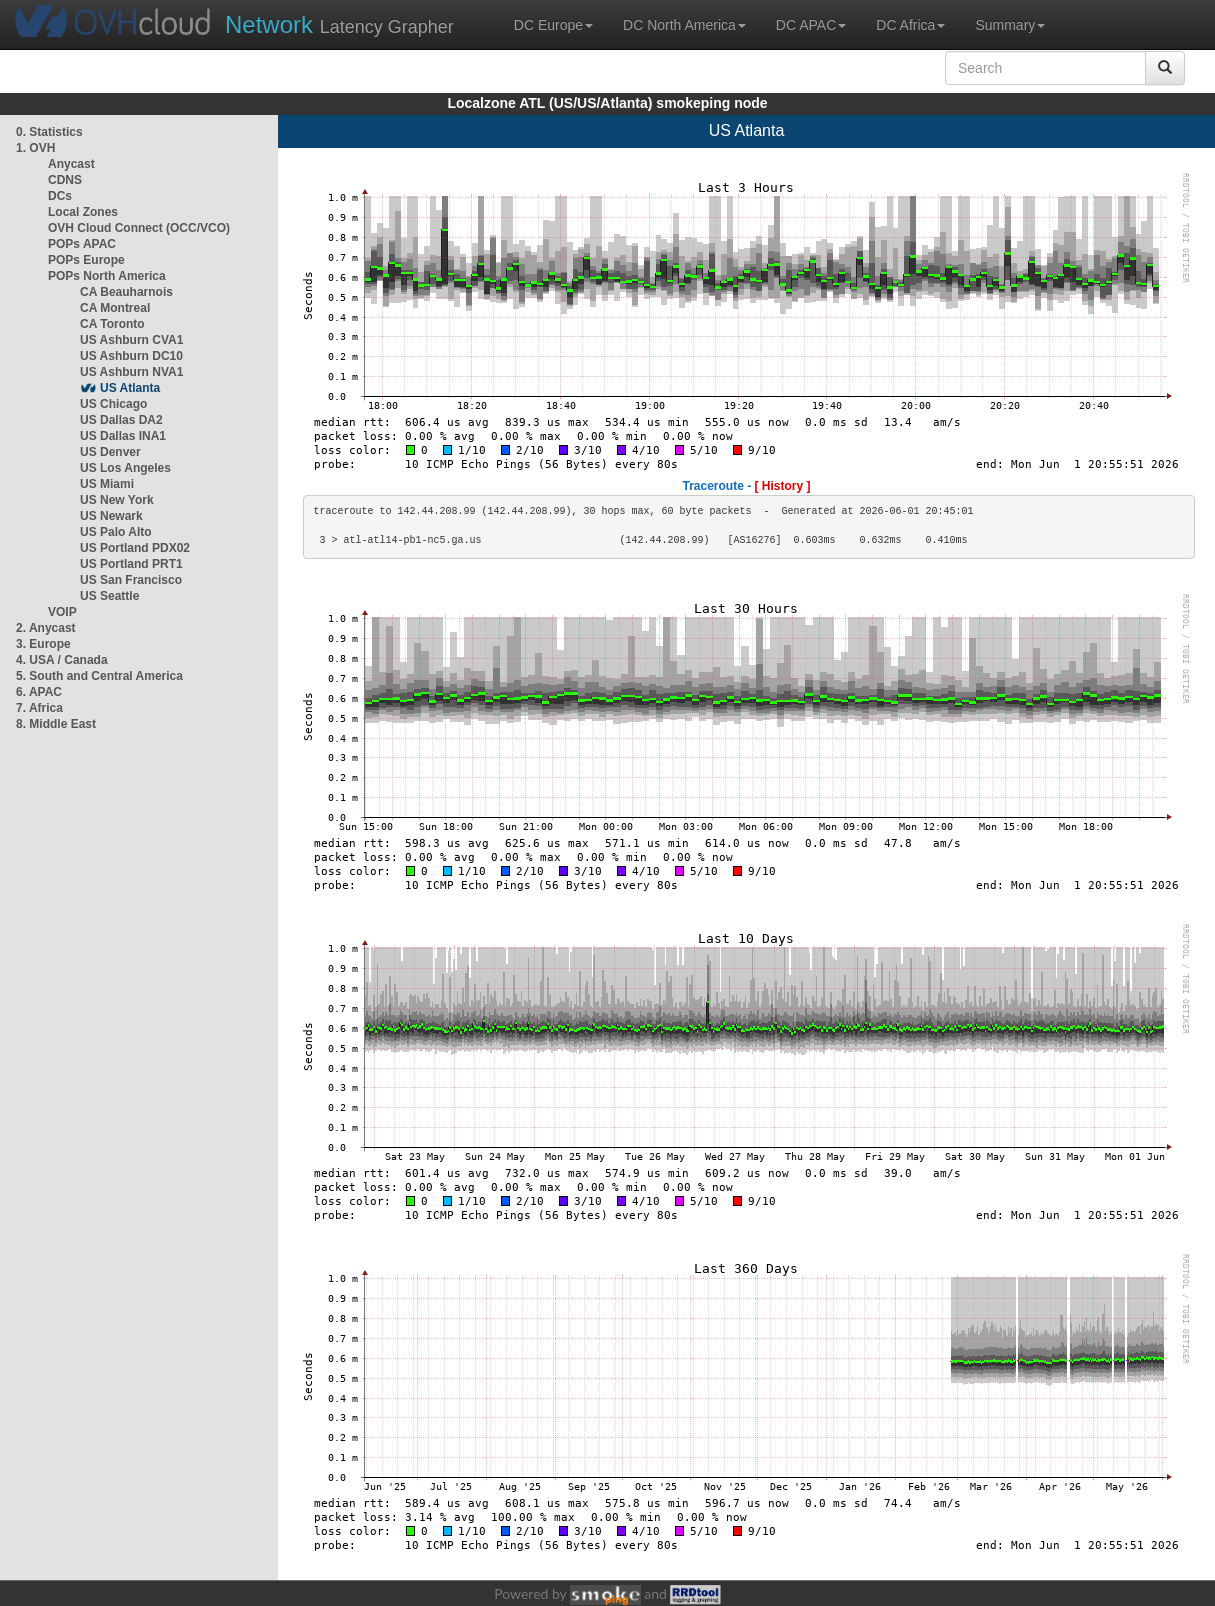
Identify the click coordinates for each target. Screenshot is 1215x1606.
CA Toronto (112, 324)
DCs (60, 196)
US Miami (107, 484)
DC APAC (811, 25)
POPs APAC (82, 244)
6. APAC (39, 692)
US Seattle (109, 596)
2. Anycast (46, 628)
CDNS (65, 180)
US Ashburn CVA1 (131, 340)
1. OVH (35, 148)
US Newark (111, 516)
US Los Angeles (125, 468)
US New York (117, 500)
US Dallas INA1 (123, 436)
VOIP (62, 612)
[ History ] (783, 486)
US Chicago (113, 404)
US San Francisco (131, 580)
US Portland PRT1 (131, 564)
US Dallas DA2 (121, 420)
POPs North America (107, 276)
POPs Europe (86, 260)
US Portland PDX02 (135, 548)
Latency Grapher (339, 24)
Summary (1010, 25)
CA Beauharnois (126, 292)
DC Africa (910, 25)
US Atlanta (130, 388)
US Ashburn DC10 (131, 356)
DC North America (684, 25)
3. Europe (43, 644)
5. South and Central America (99, 676)
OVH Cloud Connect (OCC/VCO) (139, 228)
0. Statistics (49, 132)
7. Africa (39, 708)
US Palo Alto (116, 532)
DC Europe (553, 25)
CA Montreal (115, 308)
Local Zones (83, 212)
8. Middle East (56, 724)
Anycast (71, 164)
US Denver (110, 452)
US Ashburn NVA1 (131, 372)
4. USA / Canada (62, 660)
